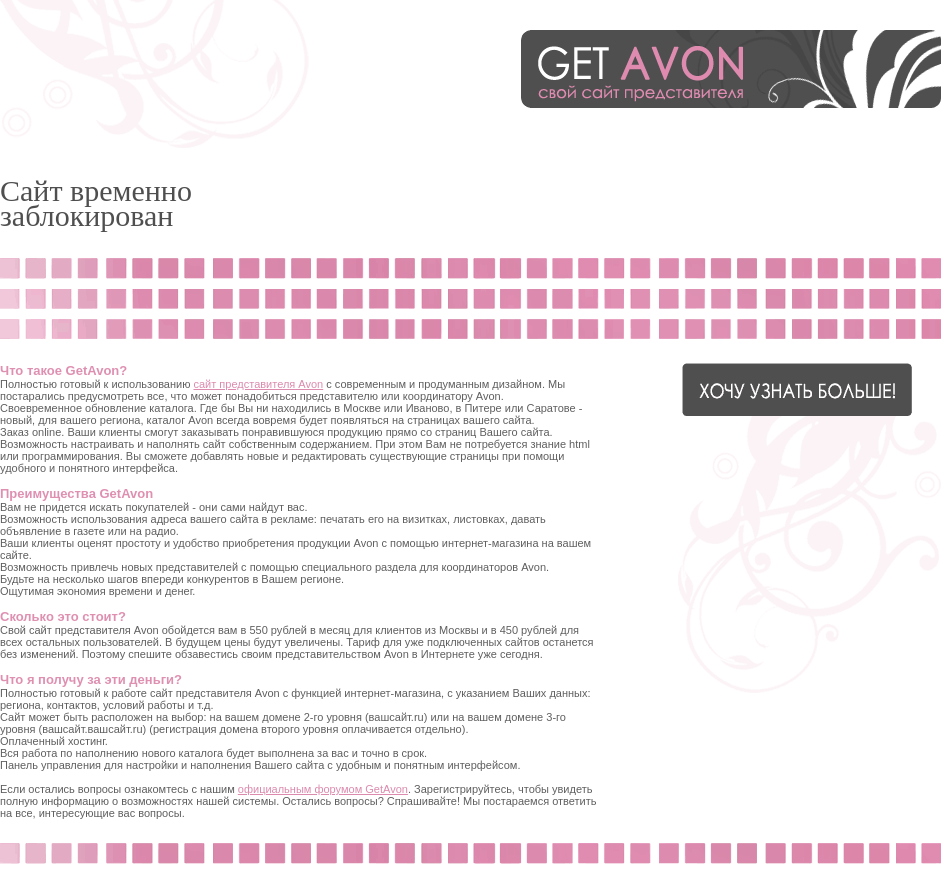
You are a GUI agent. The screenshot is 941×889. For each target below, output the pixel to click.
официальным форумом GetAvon (323, 789)
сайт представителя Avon (259, 384)
